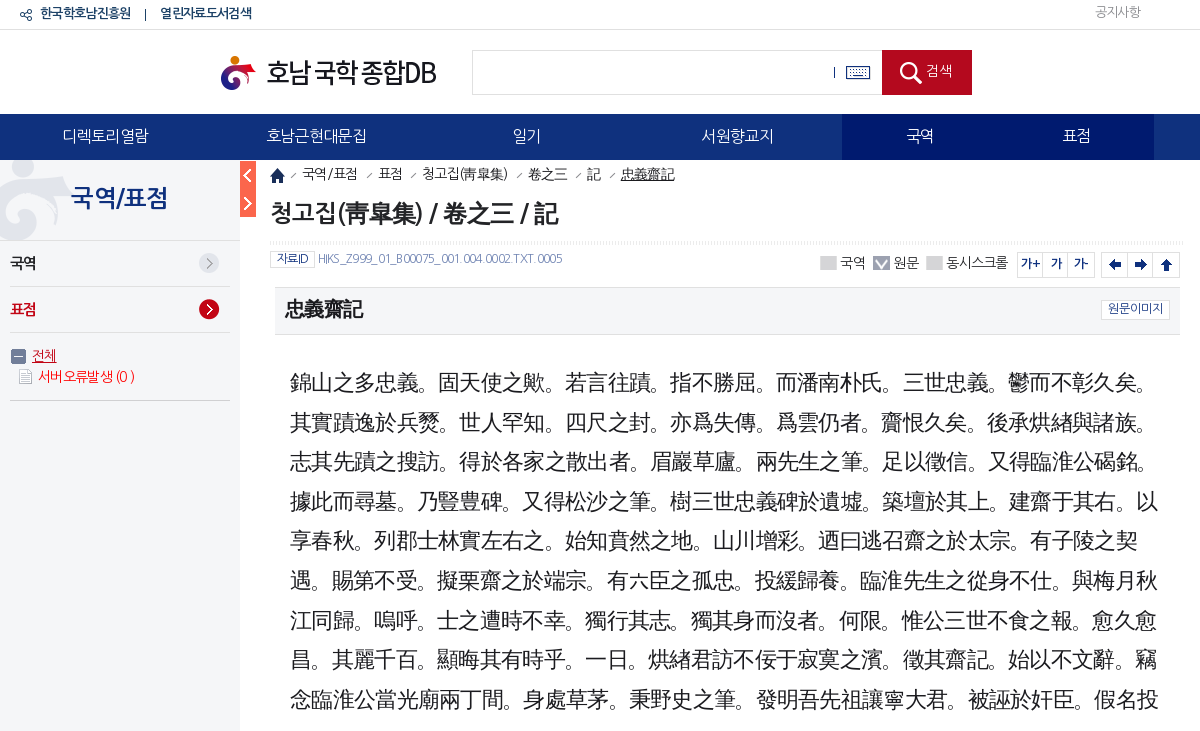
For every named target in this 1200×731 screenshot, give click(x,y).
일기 (526, 136)
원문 (905, 263)
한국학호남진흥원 (85, 13)
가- (1081, 264)
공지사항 (1117, 12)
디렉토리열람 (105, 136)
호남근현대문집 (316, 136)
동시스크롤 (977, 263)
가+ (1030, 264)
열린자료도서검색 (205, 13)
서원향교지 (737, 136)
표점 (1076, 136)
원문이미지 (1135, 309)
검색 (939, 71)
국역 (920, 136)
